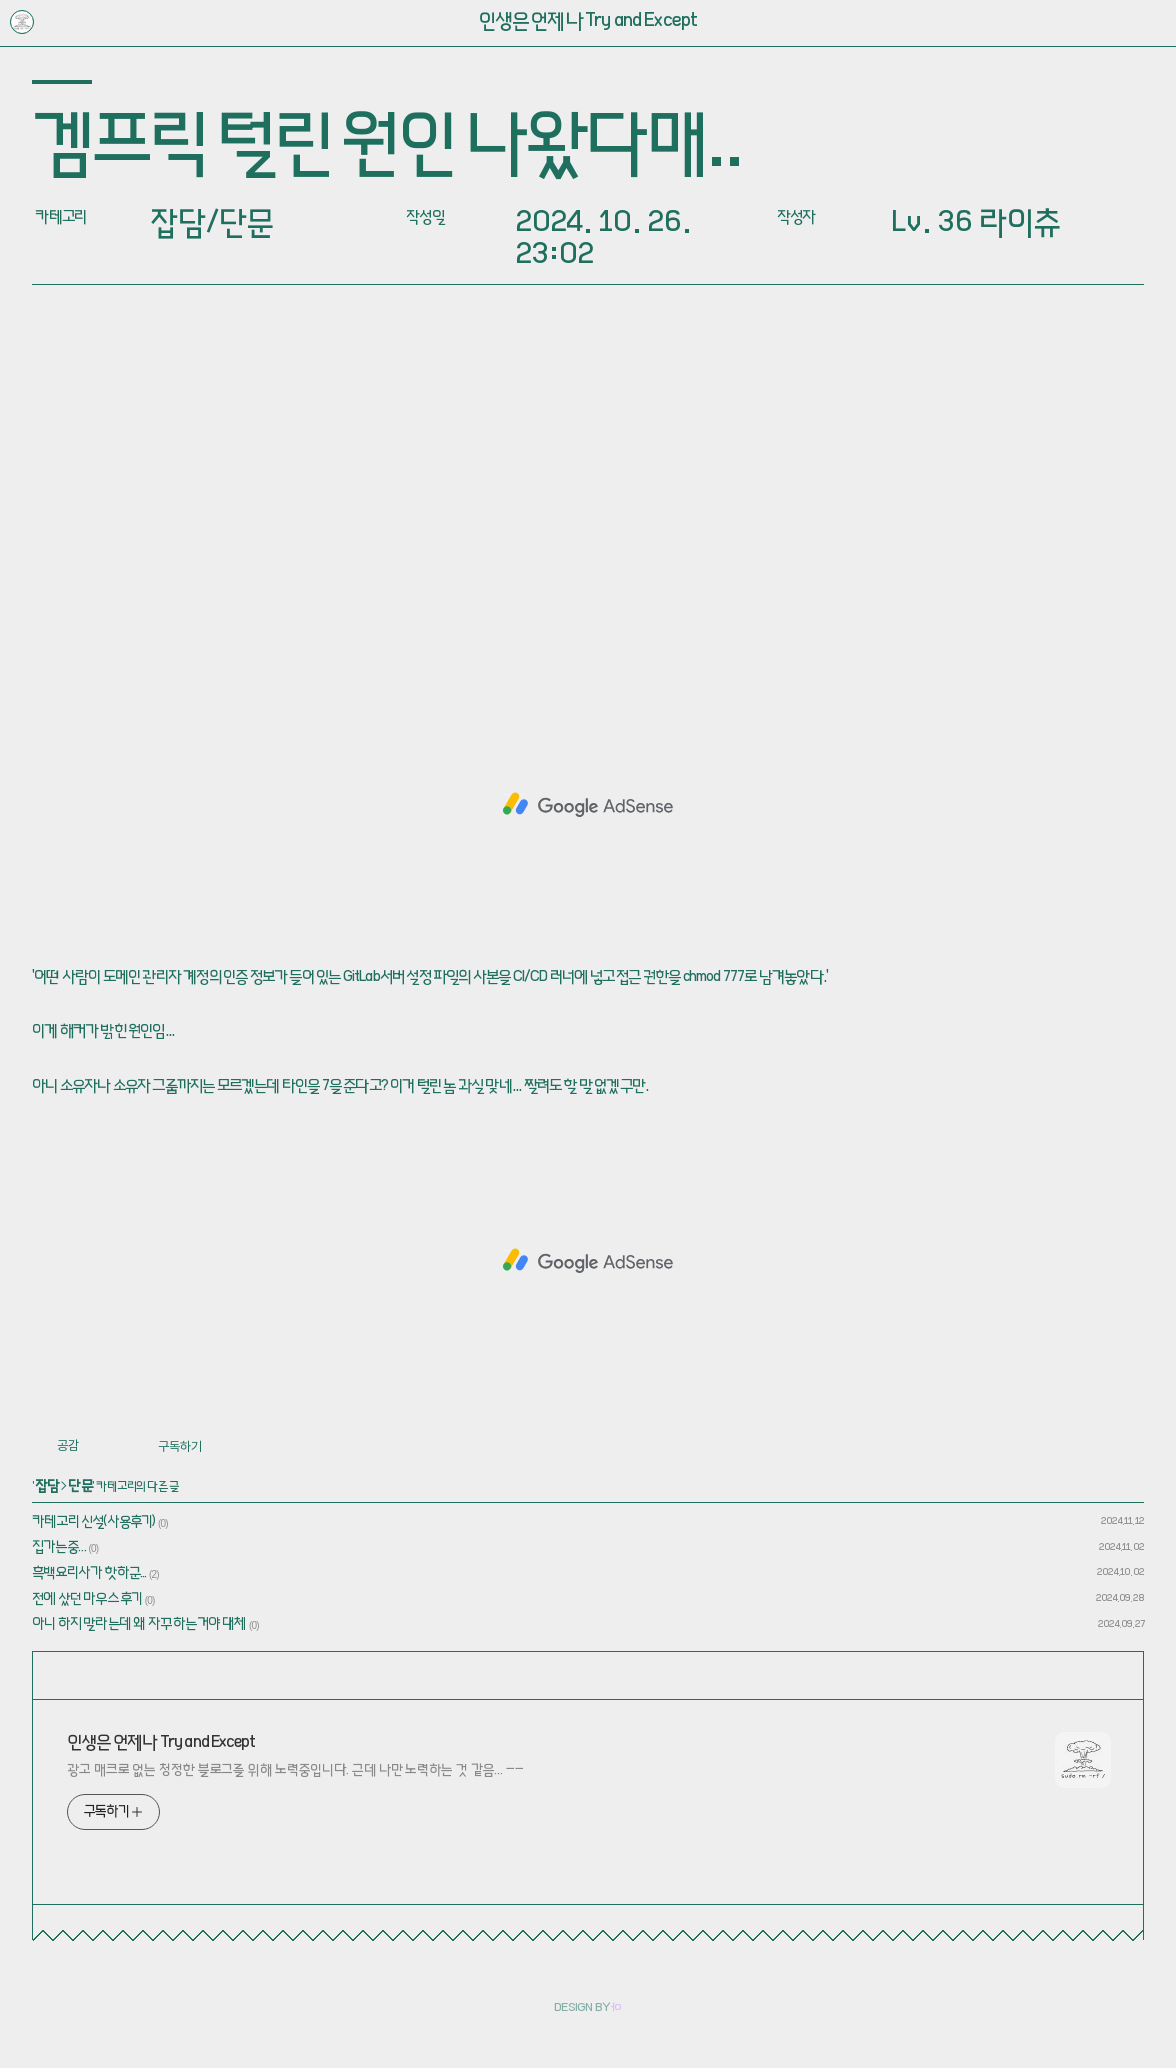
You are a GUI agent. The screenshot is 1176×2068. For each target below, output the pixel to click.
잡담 (47, 1487)
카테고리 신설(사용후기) (94, 1523)
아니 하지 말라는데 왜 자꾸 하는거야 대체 (139, 1625)
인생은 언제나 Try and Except (588, 22)
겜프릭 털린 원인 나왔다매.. (387, 148)
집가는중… (59, 1548)
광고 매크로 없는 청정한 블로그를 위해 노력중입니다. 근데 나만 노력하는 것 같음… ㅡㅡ (295, 1771)
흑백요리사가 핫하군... (89, 1574)
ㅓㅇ (616, 2009)
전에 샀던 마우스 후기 (87, 1600)
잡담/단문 (212, 225)
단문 (80, 1487)
